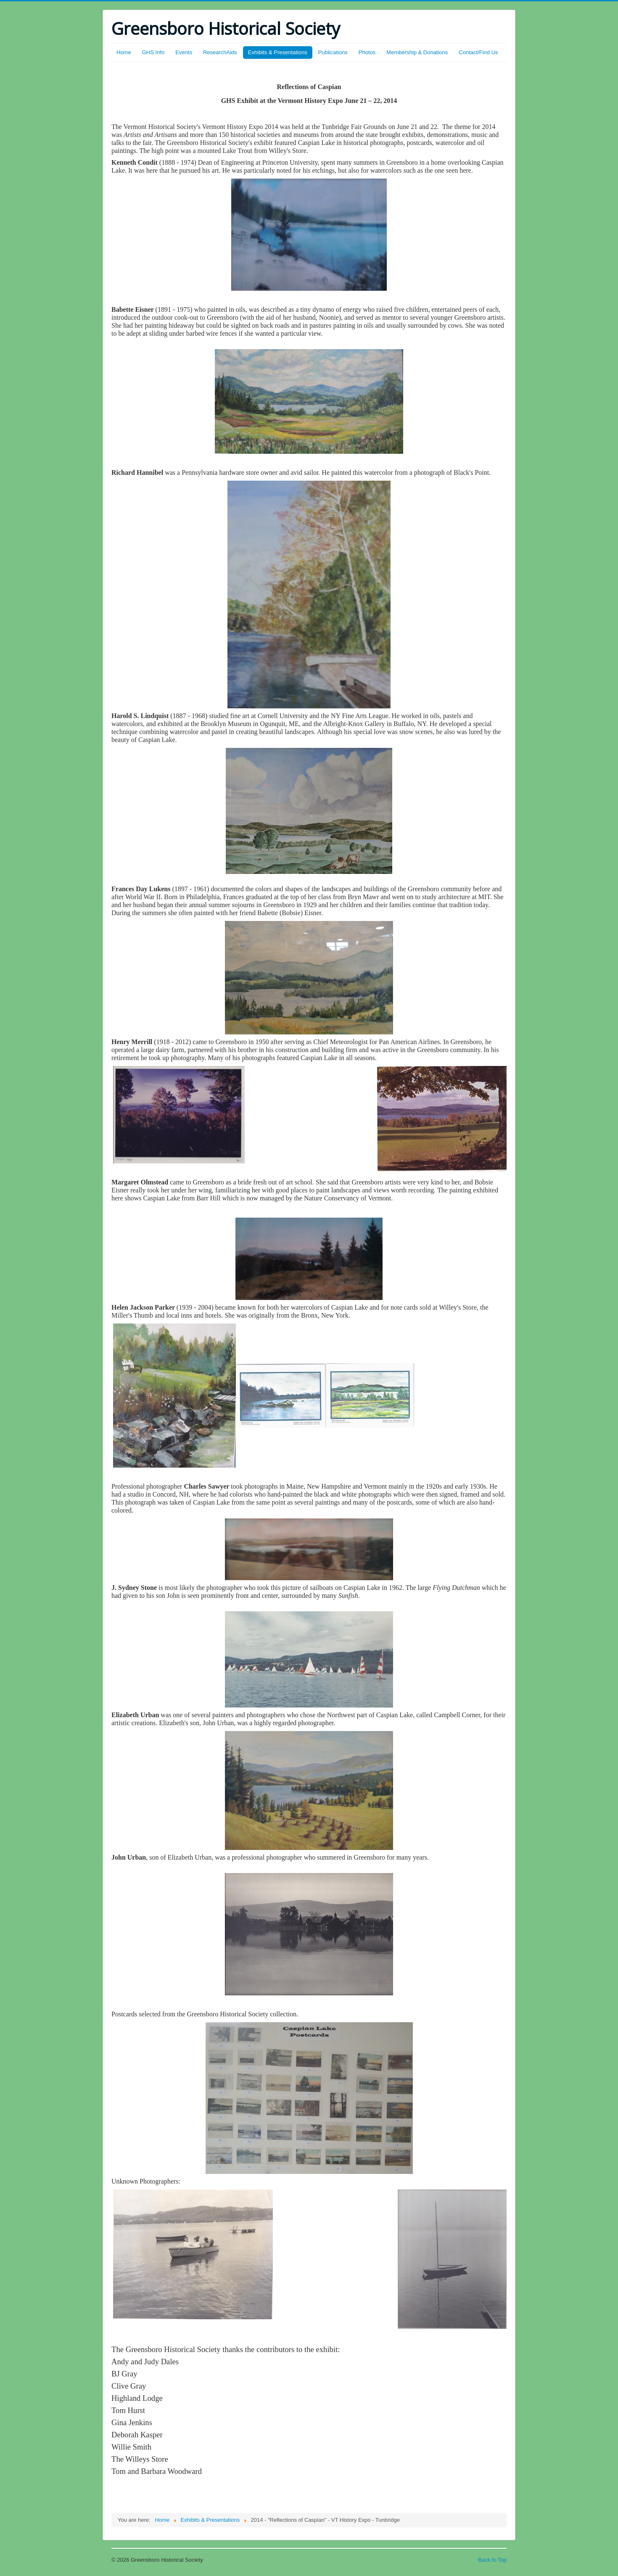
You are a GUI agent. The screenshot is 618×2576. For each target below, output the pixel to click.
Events (183, 52)
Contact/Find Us (478, 52)
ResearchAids (220, 52)
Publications (333, 52)
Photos (367, 52)
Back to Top (492, 2560)
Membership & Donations (417, 52)
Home (123, 52)
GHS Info (153, 52)
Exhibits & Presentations (277, 52)
